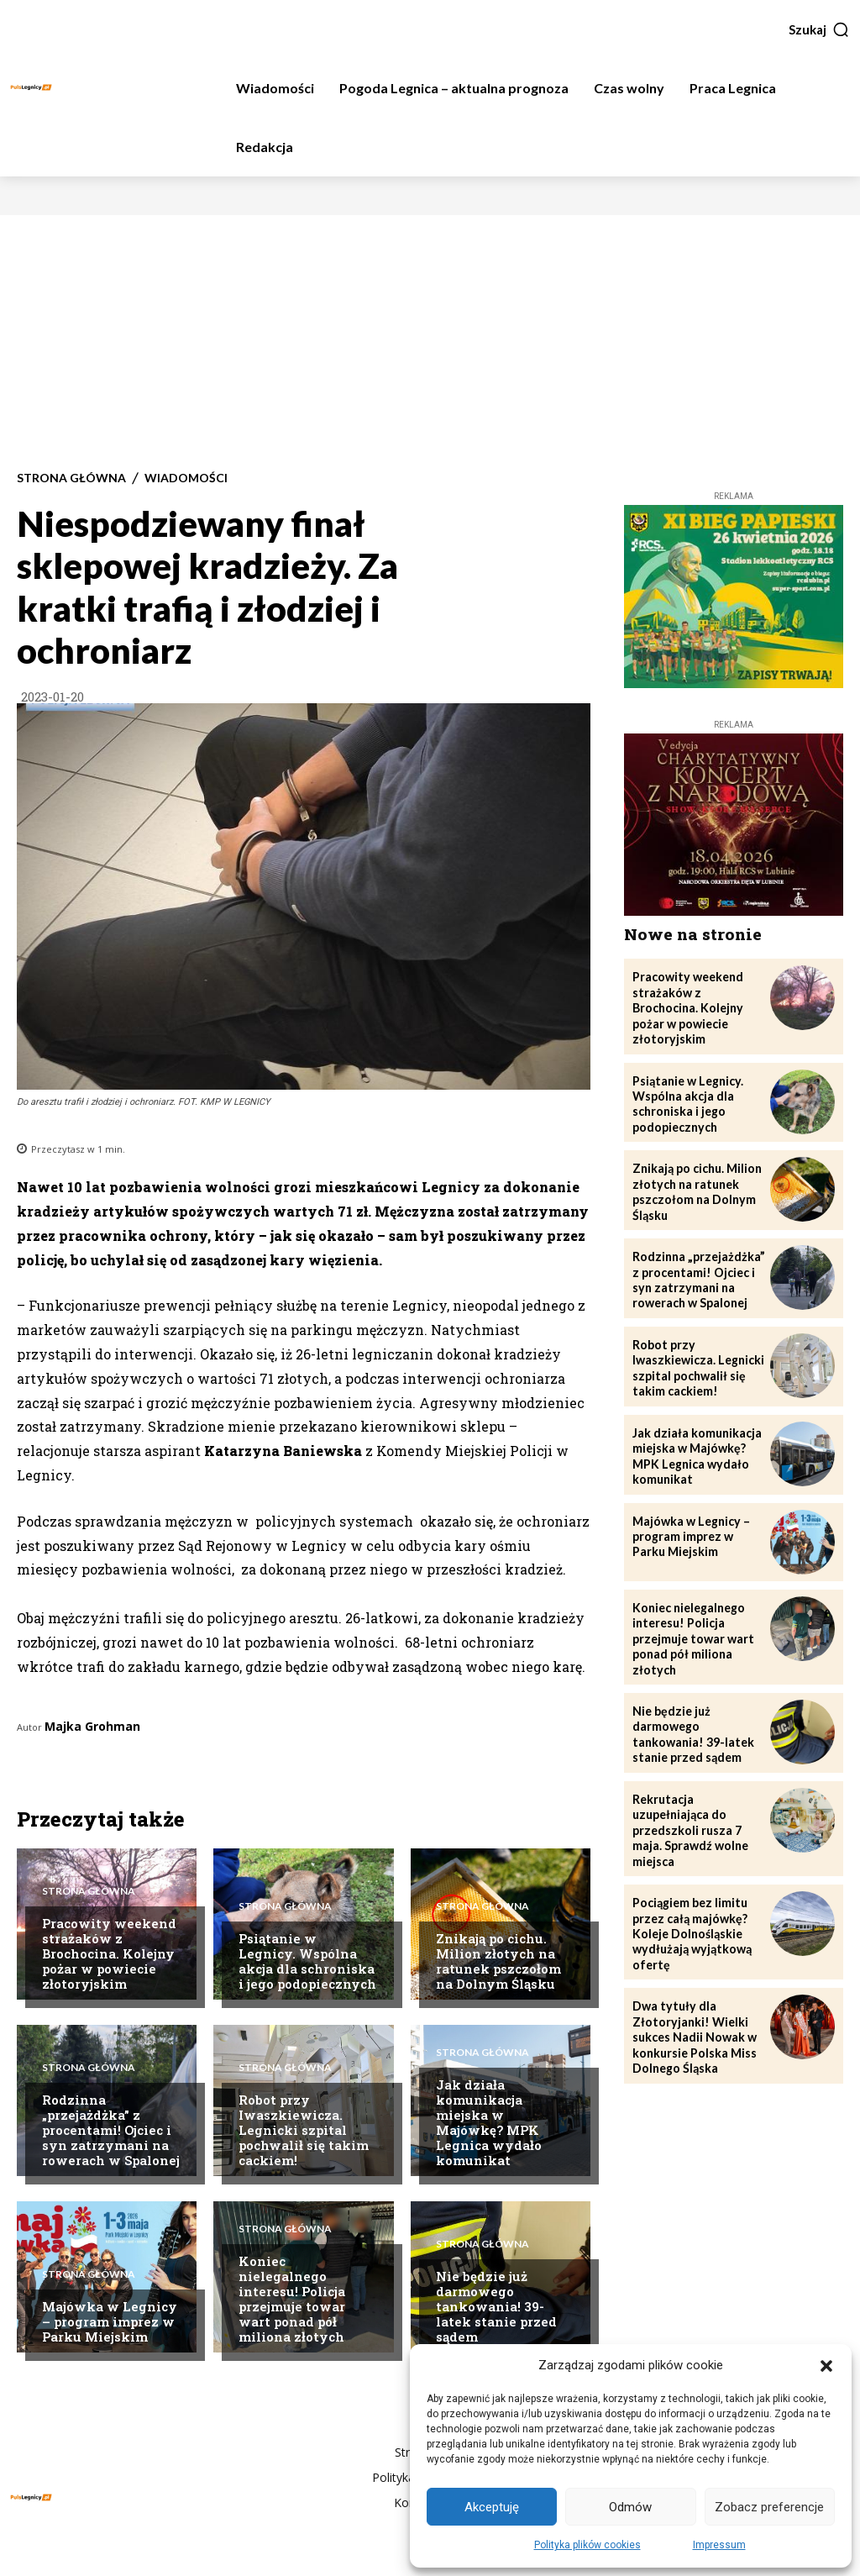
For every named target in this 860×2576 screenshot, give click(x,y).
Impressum (719, 2545)
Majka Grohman (92, 1726)
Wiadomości (186, 478)
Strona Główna (71, 478)
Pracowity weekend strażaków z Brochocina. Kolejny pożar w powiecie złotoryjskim (109, 1953)
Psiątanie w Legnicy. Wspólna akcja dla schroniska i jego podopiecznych (307, 1961)
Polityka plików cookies (587, 2545)
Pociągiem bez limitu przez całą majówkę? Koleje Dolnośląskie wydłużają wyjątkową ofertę (691, 1924)
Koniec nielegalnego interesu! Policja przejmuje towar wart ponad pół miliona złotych (292, 2299)
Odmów (630, 2507)
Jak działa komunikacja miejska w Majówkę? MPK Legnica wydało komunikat (489, 2122)
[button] (826, 2366)
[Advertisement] (430, 341)
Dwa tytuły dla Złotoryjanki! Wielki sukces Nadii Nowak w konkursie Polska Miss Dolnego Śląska (694, 2026)
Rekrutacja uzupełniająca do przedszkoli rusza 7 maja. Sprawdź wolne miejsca (690, 1821)
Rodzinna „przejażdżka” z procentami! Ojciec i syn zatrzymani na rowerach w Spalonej (111, 2130)
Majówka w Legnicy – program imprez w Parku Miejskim (109, 2321)
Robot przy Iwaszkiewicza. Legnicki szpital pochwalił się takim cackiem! (304, 2130)
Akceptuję (491, 2507)
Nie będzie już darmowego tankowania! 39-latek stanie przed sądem (496, 2306)
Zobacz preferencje (769, 2507)
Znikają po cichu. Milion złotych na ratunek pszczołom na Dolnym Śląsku (498, 1961)
